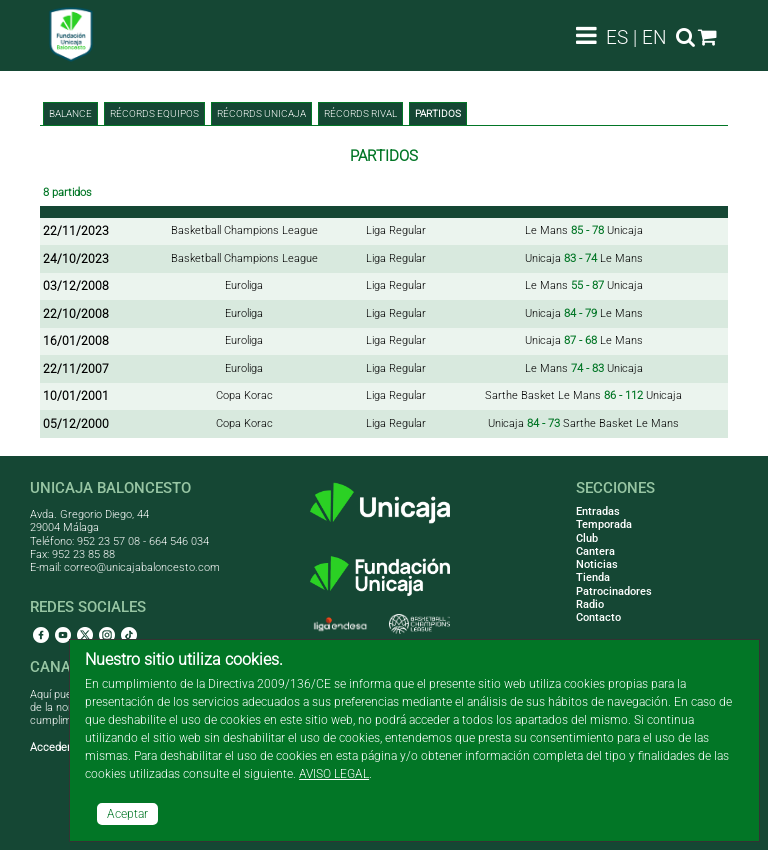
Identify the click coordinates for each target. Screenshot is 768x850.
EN (654, 37)
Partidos (438, 113)
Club (587, 538)
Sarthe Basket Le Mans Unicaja (583, 395)
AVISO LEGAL (334, 774)
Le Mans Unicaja (584, 230)
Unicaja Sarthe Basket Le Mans (583, 423)
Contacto (598, 617)
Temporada (604, 524)
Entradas (598, 511)
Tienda (593, 577)
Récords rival (360, 113)
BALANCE (70, 113)
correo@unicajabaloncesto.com (142, 567)
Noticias (597, 564)
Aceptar (127, 814)
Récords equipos (154, 113)
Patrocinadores (614, 591)
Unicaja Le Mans (584, 258)
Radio (590, 604)
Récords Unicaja (261, 113)
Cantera (595, 551)
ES (617, 37)
